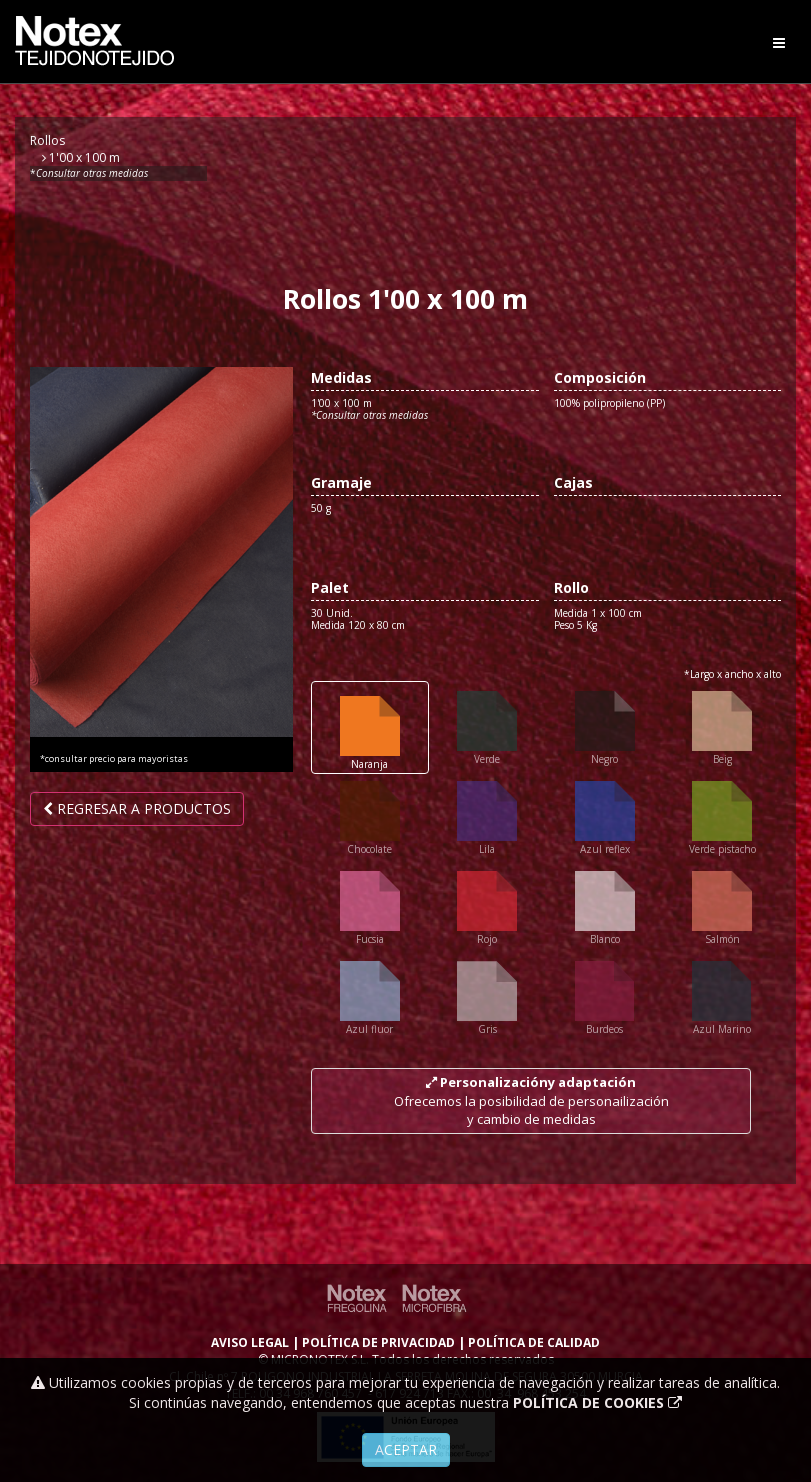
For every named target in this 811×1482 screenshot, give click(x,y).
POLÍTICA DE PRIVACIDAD (378, 1342)
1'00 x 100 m (81, 157)
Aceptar (406, 1449)
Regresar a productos (137, 808)
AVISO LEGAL (250, 1342)
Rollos (47, 140)
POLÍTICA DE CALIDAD (534, 1342)
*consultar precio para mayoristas (114, 759)
